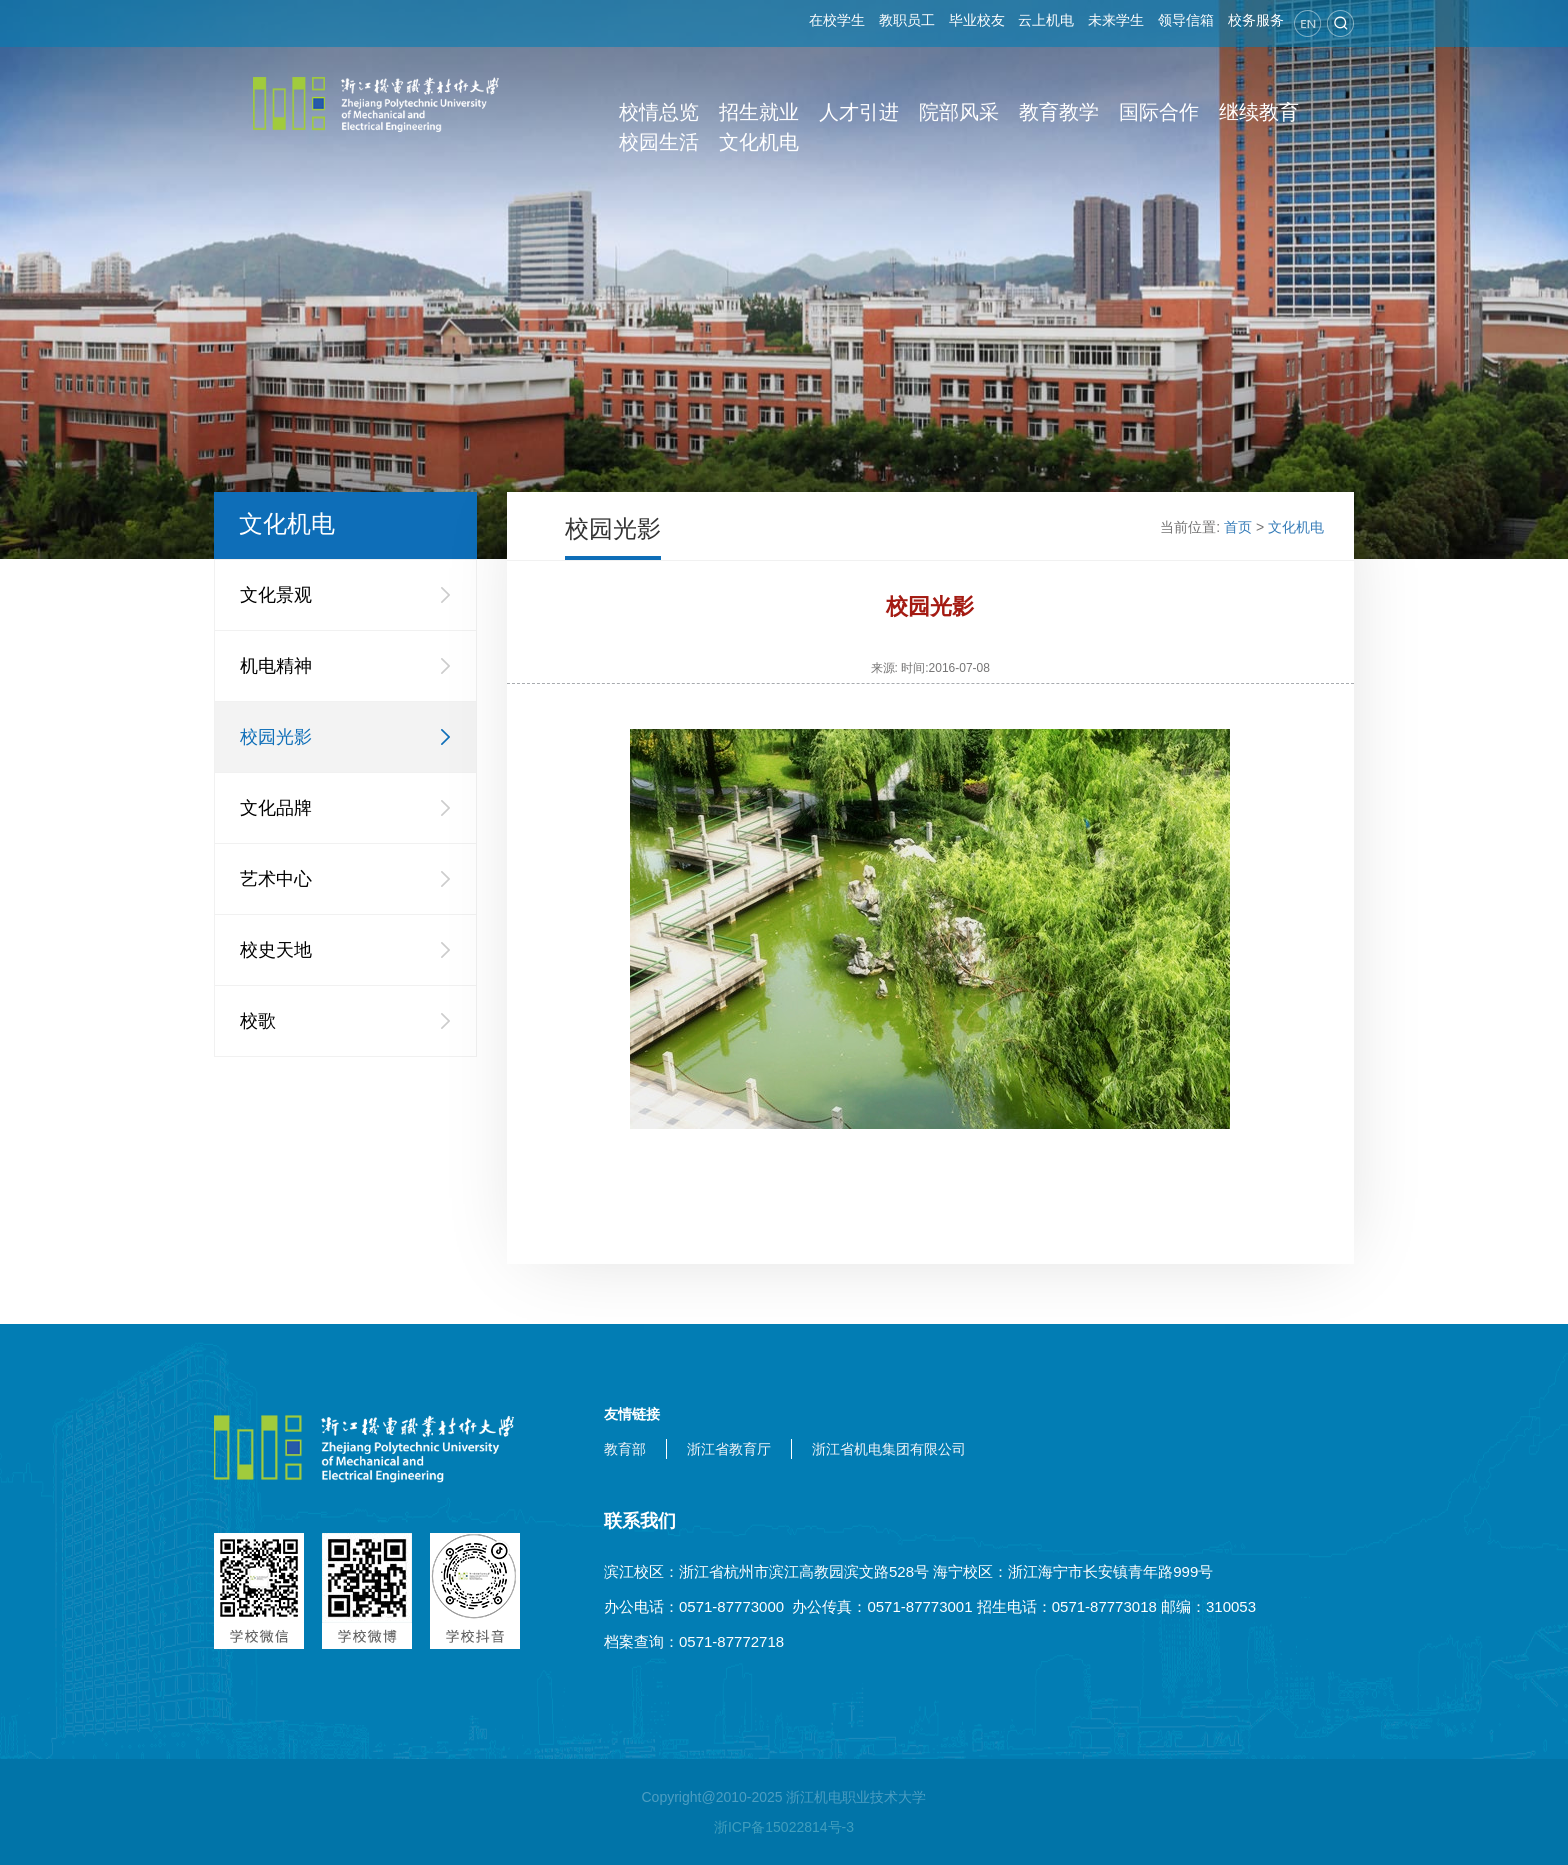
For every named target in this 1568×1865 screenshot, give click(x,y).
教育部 (625, 1449)
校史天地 (276, 950)
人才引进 (859, 112)
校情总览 (659, 112)
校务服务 (1256, 20)
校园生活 (659, 142)
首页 (1238, 527)
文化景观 (276, 595)
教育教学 (1059, 112)
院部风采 (959, 112)
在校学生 (837, 20)
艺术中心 (276, 879)
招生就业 (759, 112)
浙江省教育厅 (729, 1449)
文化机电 (759, 142)
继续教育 (1259, 112)
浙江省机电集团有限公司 (889, 1449)
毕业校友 (977, 20)
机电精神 (276, 666)
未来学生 (1116, 20)
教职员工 (907, 20)
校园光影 (276, 737)
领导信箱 (1186, 20)
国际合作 (1159, 112)
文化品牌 (276, 808)
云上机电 (1046, 20)
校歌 (258, 1021)
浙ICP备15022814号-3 (784, 1827)
